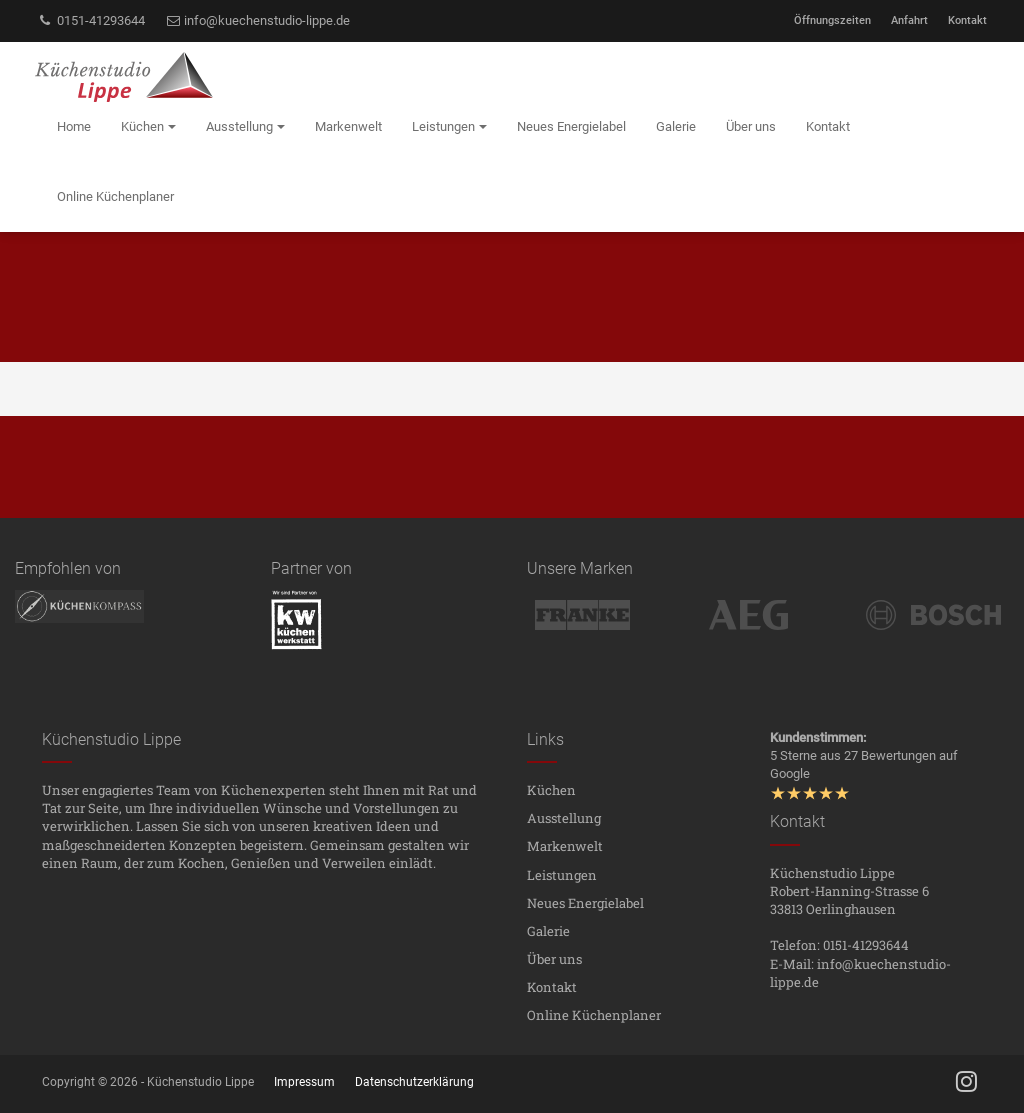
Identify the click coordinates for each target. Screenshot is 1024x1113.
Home (74, 126)
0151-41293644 (91, 20)
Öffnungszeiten (832, 20)
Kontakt (967, 20)
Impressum (304, 1082)
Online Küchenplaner (594, 1015)
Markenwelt (565, 846)
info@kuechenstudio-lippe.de (258, 20)
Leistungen (562, 875)
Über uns (554, 959)
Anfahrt (909, 20)
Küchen (551, 790)
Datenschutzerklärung (414, 1082)
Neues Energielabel (585, 903)
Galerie (548, 931)
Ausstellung (564, 818)
